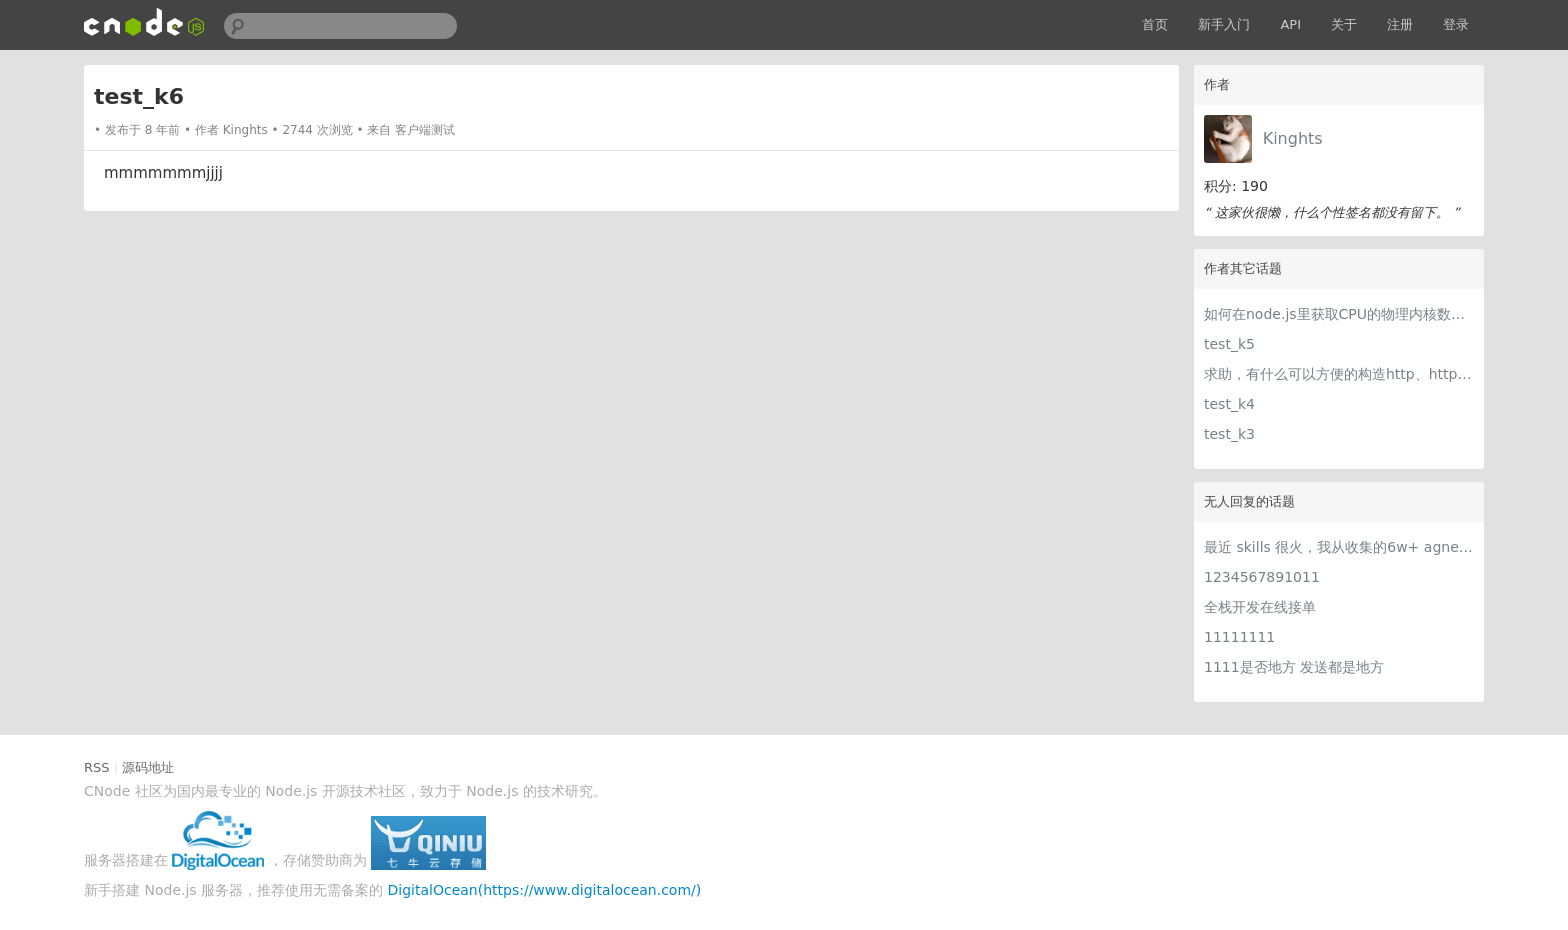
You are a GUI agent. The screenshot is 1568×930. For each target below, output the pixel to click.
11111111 (1239, 637)
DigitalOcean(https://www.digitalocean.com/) (545, 890)
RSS (97, 767)
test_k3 (1229, 434)
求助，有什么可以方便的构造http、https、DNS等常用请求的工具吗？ (1339, 374)
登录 (1456, 24)
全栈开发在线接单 (1260, 607)
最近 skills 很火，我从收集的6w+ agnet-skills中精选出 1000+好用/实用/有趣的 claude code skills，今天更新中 (1339, 547)
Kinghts (1293, 138)
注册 (1400, 24)
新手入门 (1224, 24)
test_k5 (1229, 344)
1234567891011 (1262, 577)
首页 (1155, 24)
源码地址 (148, 767)
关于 (1344, 24)
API (1290, 24)
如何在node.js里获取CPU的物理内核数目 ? (1339, 314)
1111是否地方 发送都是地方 (1294, 667)
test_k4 (1229, 404)
